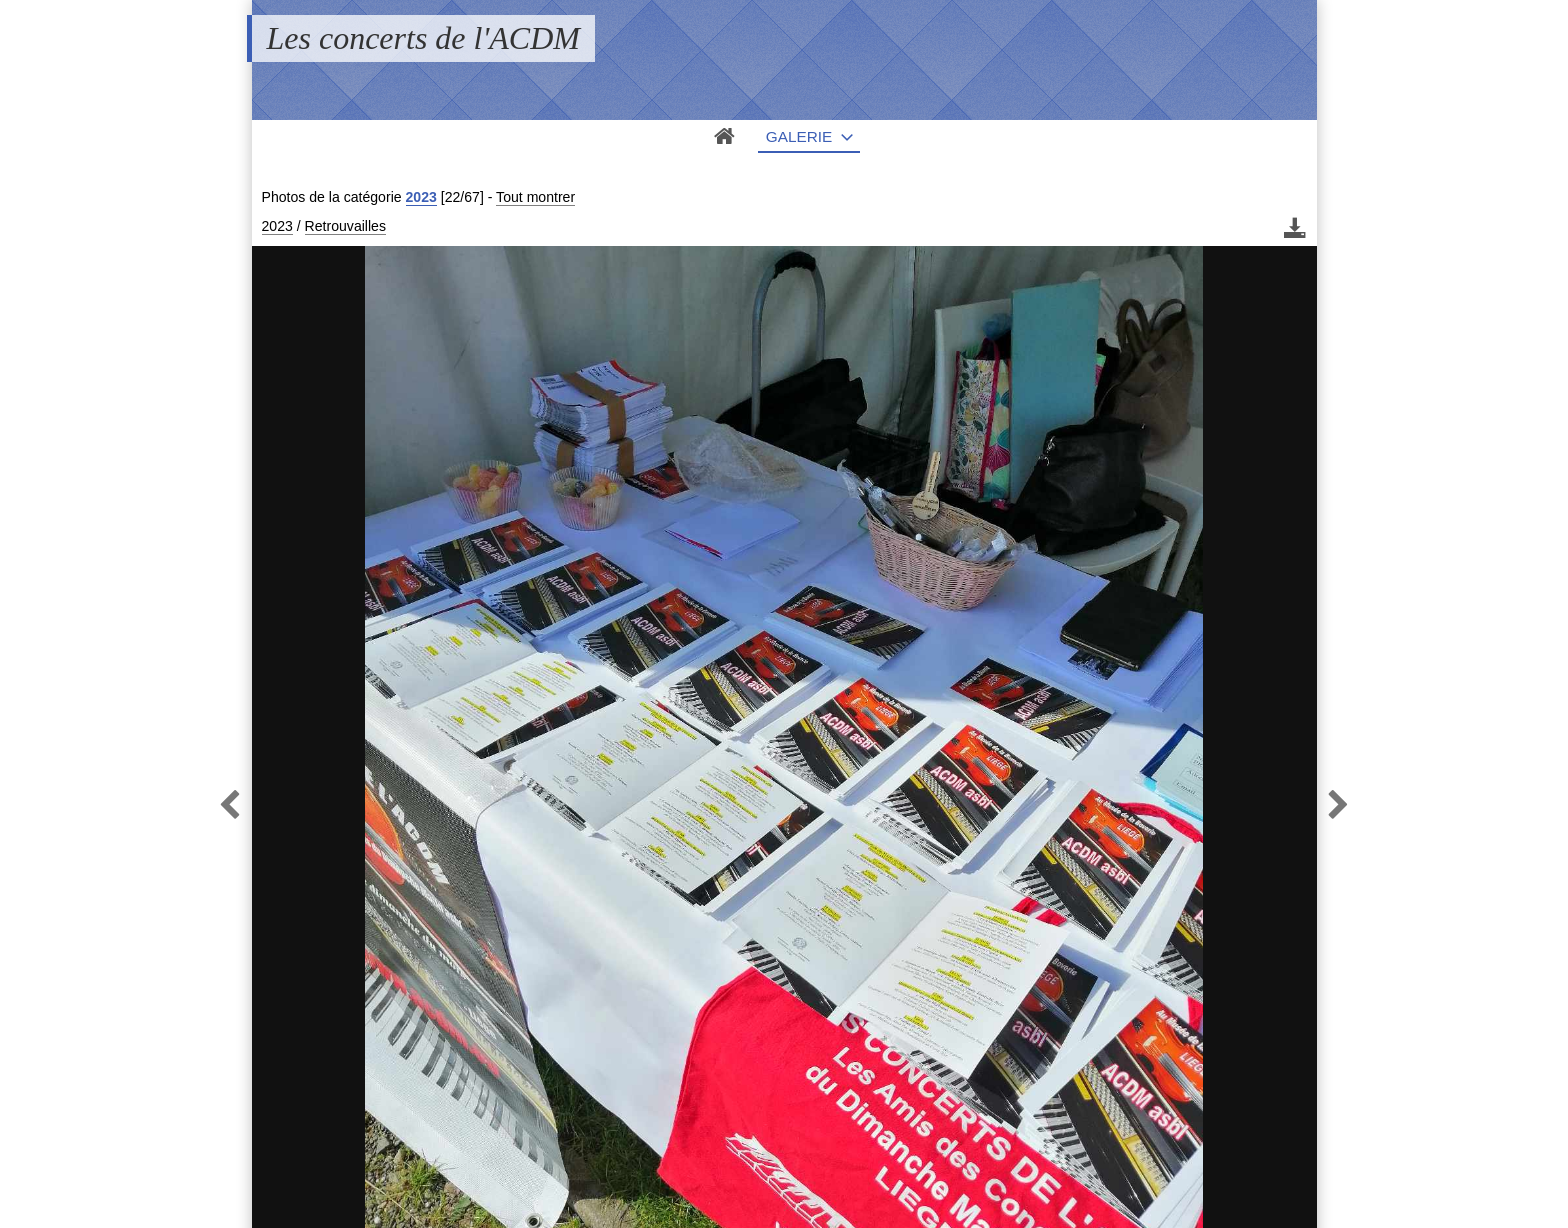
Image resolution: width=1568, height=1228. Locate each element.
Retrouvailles (345, 226)
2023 (421, 197)
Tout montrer (535, 197)
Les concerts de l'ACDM (423, 38)
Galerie (799, 136)
